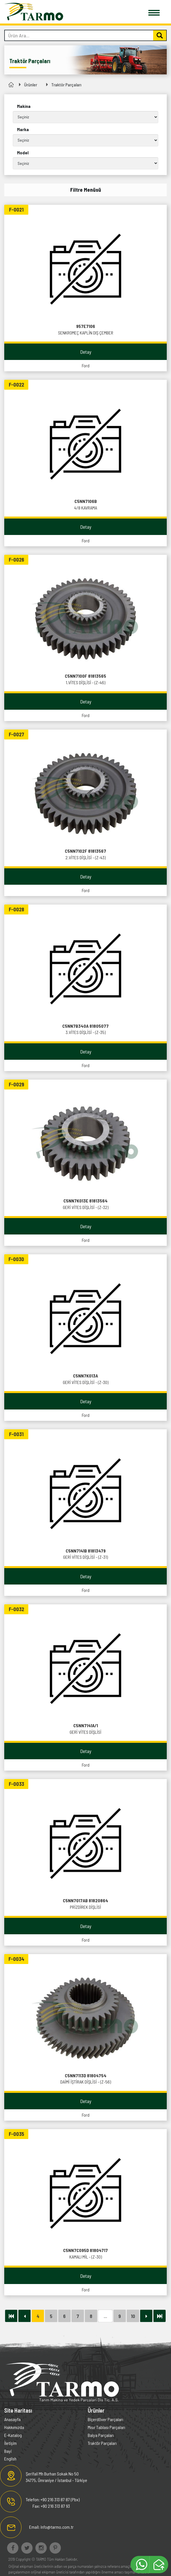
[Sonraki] (146, 2316)
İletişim (10, 2443)
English (10, 2458)
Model (23, 152)
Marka (23, 129)
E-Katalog (13, 2435)
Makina (24, 106)
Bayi (8, 2451)
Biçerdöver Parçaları (105, 2419)
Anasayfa (12, 2419)
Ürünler (30, 84)
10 (133, 2316)
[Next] (11, 2316)
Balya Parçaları (101, 2435)
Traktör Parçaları (66, 84)
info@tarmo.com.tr (57, 2527)
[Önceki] (24, 2316)
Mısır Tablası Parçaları (106, 2427)
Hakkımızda (14, 2427)
